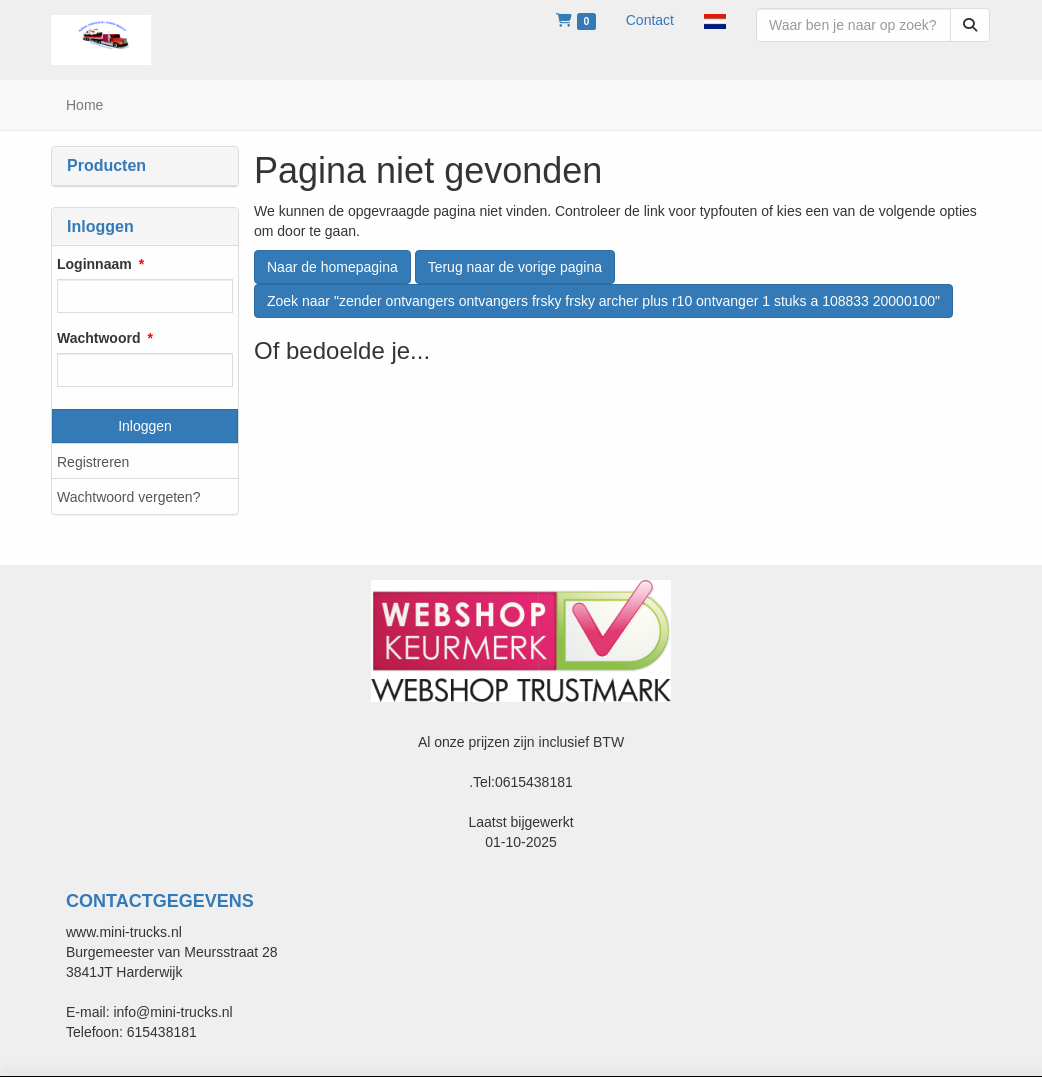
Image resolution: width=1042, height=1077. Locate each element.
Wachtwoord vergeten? (128, 497)
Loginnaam (94, 264)
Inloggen (145, 426)
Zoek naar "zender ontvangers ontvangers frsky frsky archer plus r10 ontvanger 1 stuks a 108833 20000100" (603, 301)
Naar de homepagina (332, 267)
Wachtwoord (98, 338)
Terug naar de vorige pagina (515, 267)
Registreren (93, 462)
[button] (715, 20)
